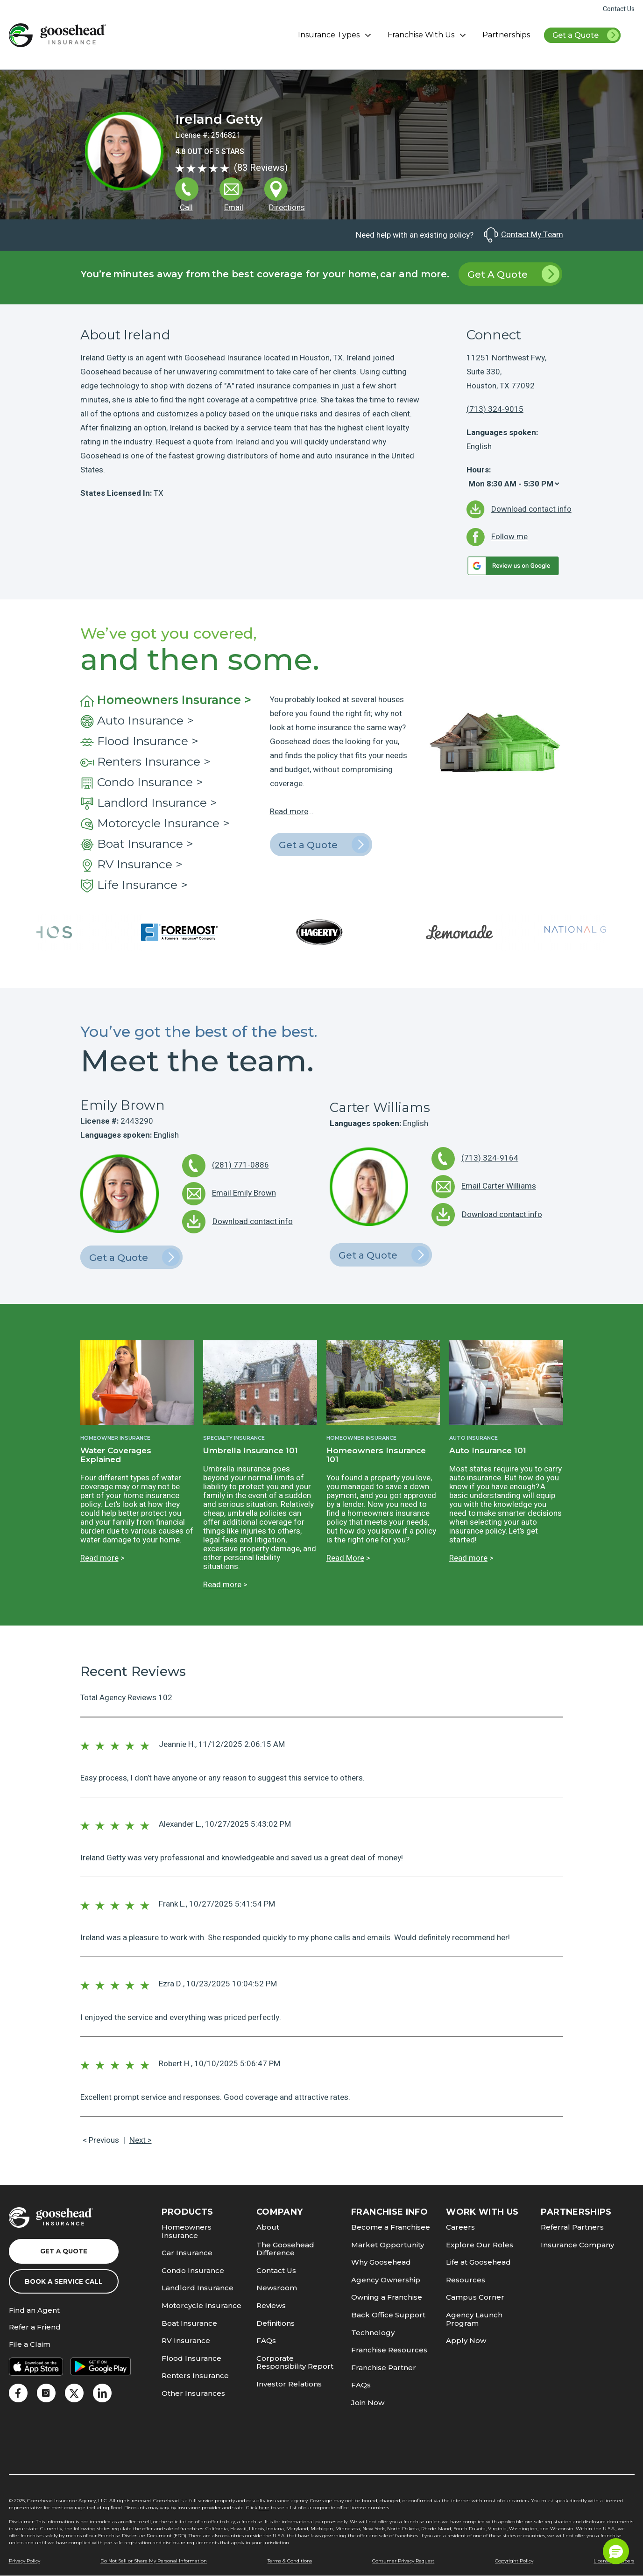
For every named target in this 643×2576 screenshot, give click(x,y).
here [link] (264, 2508)
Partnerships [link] (506, 34)
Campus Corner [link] (475, 2297)
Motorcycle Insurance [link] (201, 2305)
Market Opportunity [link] (387, 2244)
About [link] (267, 2227)
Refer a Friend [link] (35, 2327)
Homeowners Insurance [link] (187, 2231)
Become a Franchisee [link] (390, 2227)
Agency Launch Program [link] (474, 2319)
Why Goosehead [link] (381, 2262)
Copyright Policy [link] (514, 2561)
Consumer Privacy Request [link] (403, 2561)
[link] (57, 35)
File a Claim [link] (29, 2345)
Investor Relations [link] (289, 2383)
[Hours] (513, 484)
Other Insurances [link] (193, 2393)
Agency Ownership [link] (385, 2279)
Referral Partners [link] (572, 2227)
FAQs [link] (266, 2340)
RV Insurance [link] (186, 2340)
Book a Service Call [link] (64, 2281)
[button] (616, 2551)
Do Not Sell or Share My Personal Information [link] (153, 2561)
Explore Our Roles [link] (479, 2244)
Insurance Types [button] (336, 35)
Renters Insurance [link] (195, 2375)
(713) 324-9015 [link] (494, 409)
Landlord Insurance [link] (197, 2287)
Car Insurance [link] (187, 2252)
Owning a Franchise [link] (386, 2297)
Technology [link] (373, 2332)
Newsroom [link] (276, 2287)
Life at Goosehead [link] (478, 2262)
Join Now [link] (367, 2402)
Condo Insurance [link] (193, 2270)
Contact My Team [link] (523, 235)
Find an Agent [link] (34, 2311)
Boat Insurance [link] (189, 2323)
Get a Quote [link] (586, 36)
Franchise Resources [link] (389, 2349)
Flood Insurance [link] (191, 2358)
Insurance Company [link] (577, 2244)
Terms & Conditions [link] (290, 2561)
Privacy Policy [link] (24, 2561)
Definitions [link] (275, 2323)
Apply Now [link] (466, 2340)
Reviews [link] (271, 2305)
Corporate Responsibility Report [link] (294, 2362)
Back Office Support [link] (388, 2314)
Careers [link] (460, 2227)
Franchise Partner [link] (383, 2367)
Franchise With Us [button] (428, 35)
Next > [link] (140, 2140)
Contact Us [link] (619, 9)
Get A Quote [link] (513, 274)
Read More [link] (345, 1558)
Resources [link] (465, 2279)
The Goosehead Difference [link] (285, 2249)
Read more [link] (289, 811)
